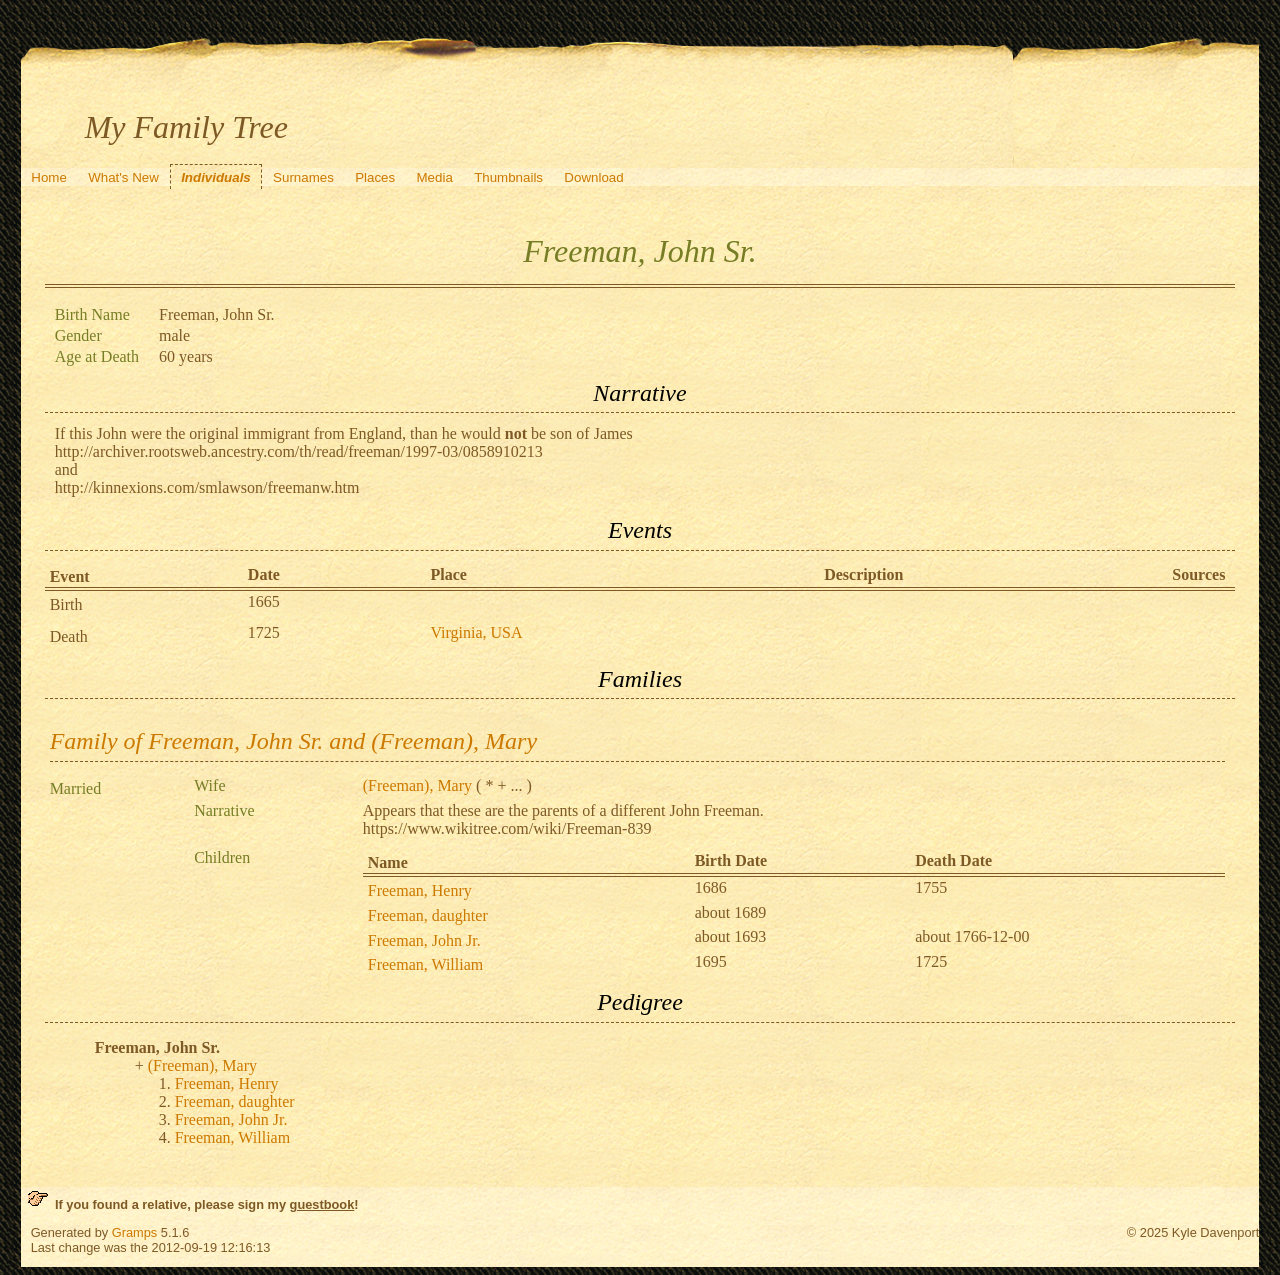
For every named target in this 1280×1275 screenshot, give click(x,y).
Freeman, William (425, 964)
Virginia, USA (476, 632)
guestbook (322, 1204)
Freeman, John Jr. (424, 940)
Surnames (303, 177)
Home (49, 177)
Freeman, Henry (420, 890)
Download (593, 177)
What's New (123, 177)
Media (435, 177)
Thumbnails (508, 177)
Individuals (216, 177)
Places (375, 177)
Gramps (135, 1232)
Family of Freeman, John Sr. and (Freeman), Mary (293, 741)
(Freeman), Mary (417, 785)
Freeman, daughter (428, 915)
